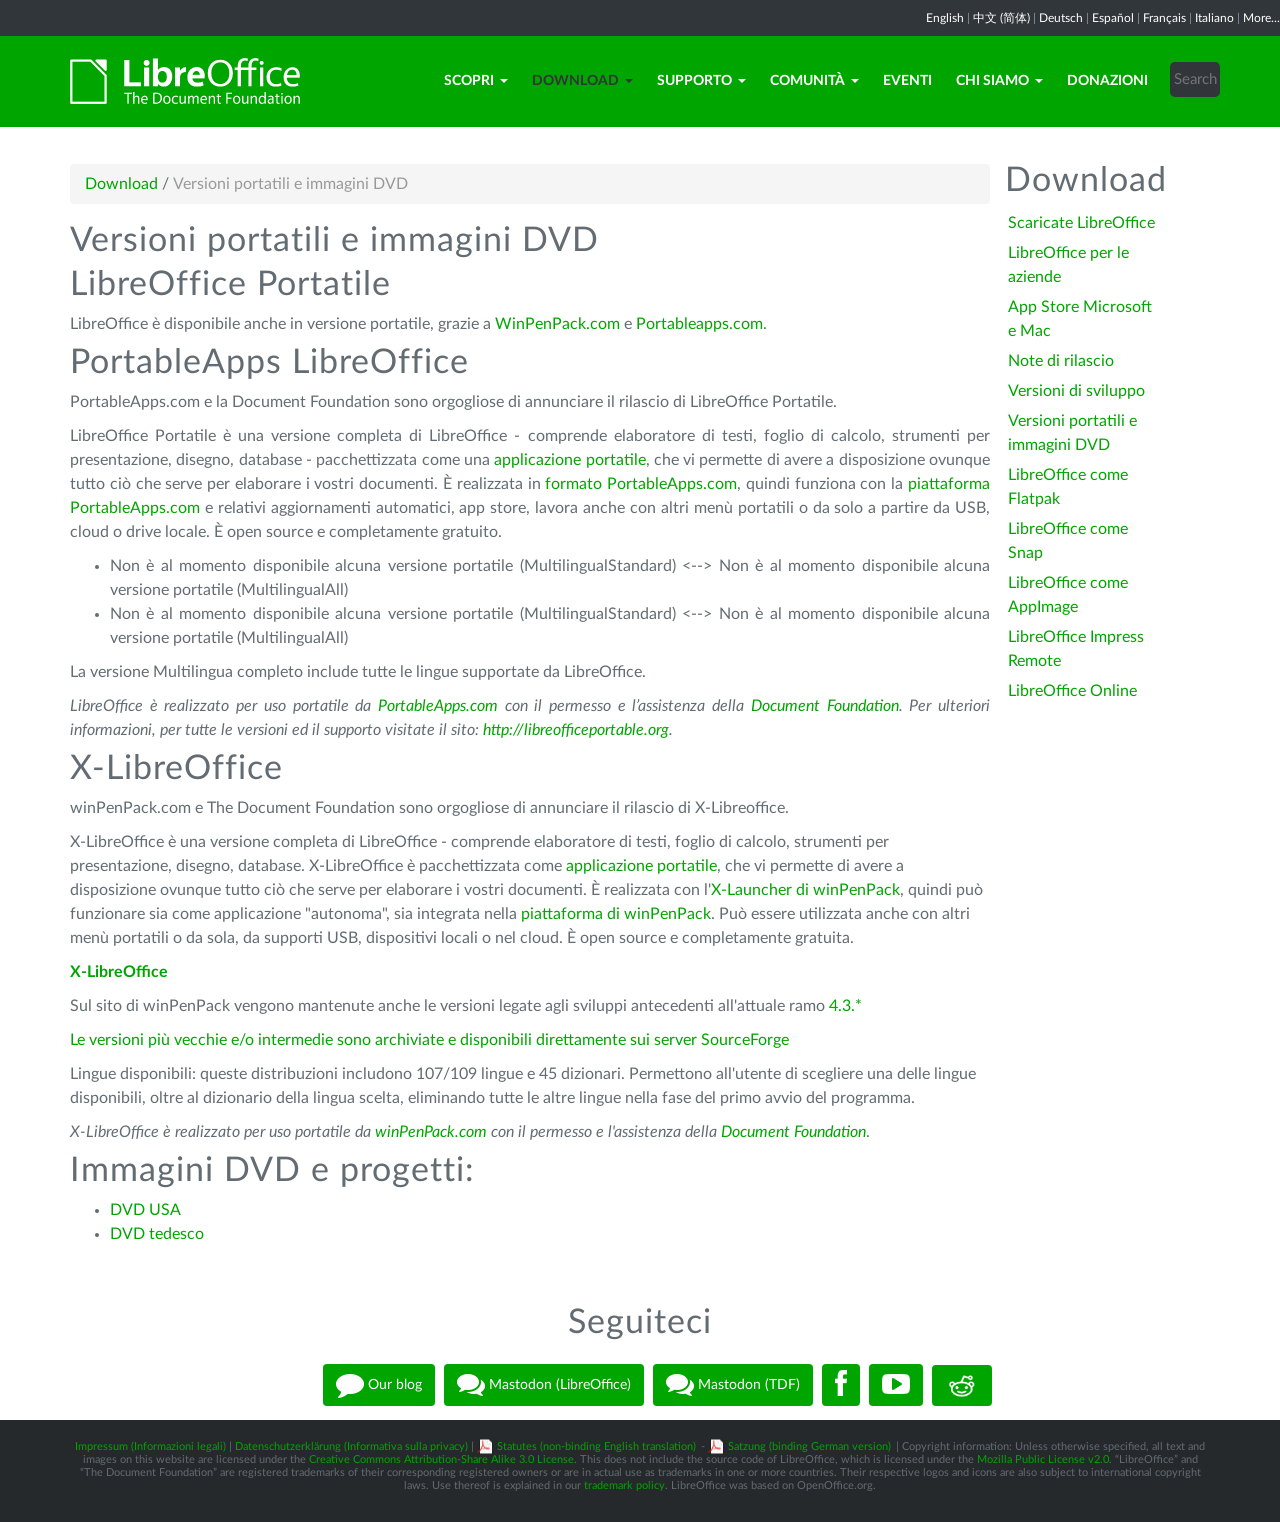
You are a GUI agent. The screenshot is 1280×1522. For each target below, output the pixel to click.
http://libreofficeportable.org (576, 730)
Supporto (701, 81)
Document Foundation (825, 706)
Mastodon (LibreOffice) (544, 1385)
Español (1113, 18)
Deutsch (1061, 18)
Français (1164, 18)
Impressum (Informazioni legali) (150, 1446)
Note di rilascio (1061, 361)
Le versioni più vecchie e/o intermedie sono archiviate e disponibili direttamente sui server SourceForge (429, 1040)
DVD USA (145, 1210)
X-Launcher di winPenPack (805, 890)
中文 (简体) (1001, 18)
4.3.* (845, 1006)
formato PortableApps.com (641, 484)
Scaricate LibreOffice (1081, 223)
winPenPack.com (431, 1132)
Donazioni (1107, 81)
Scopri (476, 81)
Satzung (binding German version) (809, 1446)
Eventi (907, 81)
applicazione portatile (569, 460)
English (945, 18)
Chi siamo (999, 81)
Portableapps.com (699, 324)
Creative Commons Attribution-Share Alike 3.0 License (441, 1459)
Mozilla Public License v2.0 (1043, 1459)
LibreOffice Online (1072, 691)
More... (1261, 18)
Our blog (379, 1385)
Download (582, 81)
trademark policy (624, 1485)
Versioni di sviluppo (1076, 391)
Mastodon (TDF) (733, 1385)
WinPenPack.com (557, 324)
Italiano (1214, 18)
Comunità (814, 81)
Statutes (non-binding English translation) (596, 1446)
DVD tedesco (157, 1234)
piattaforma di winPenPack (616, 914)
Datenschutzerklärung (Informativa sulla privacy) (351, 1446)
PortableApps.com (438, 706)
